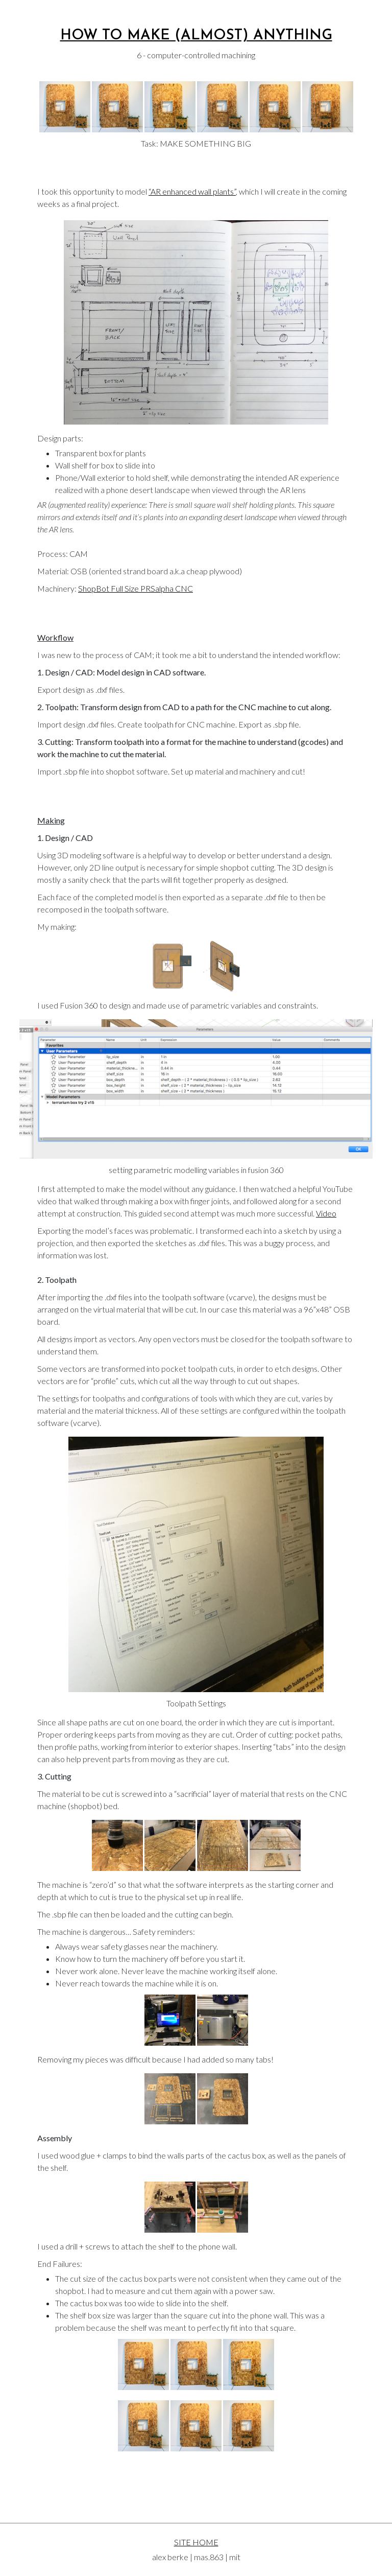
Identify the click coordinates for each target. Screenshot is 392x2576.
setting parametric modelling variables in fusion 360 (196, 1170)
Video (326, 1213)
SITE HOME (196, 2542)
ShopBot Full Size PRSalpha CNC (135, 588)
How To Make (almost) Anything (196, 36)
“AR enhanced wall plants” (192, 191)
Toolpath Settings (196, 1703)
